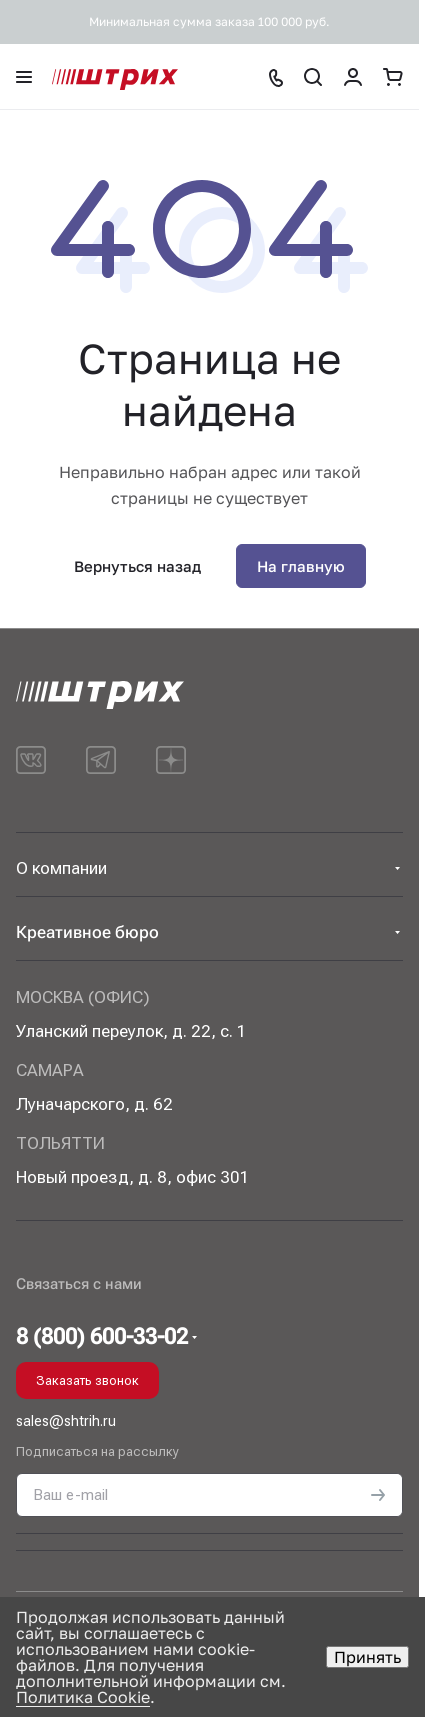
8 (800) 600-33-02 (102, 1337)
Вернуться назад (137, 566)
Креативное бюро (87, 932)
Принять (367, 1657)
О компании (61, 868)
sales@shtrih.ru (66, 1421)
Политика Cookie (83, 1697)
